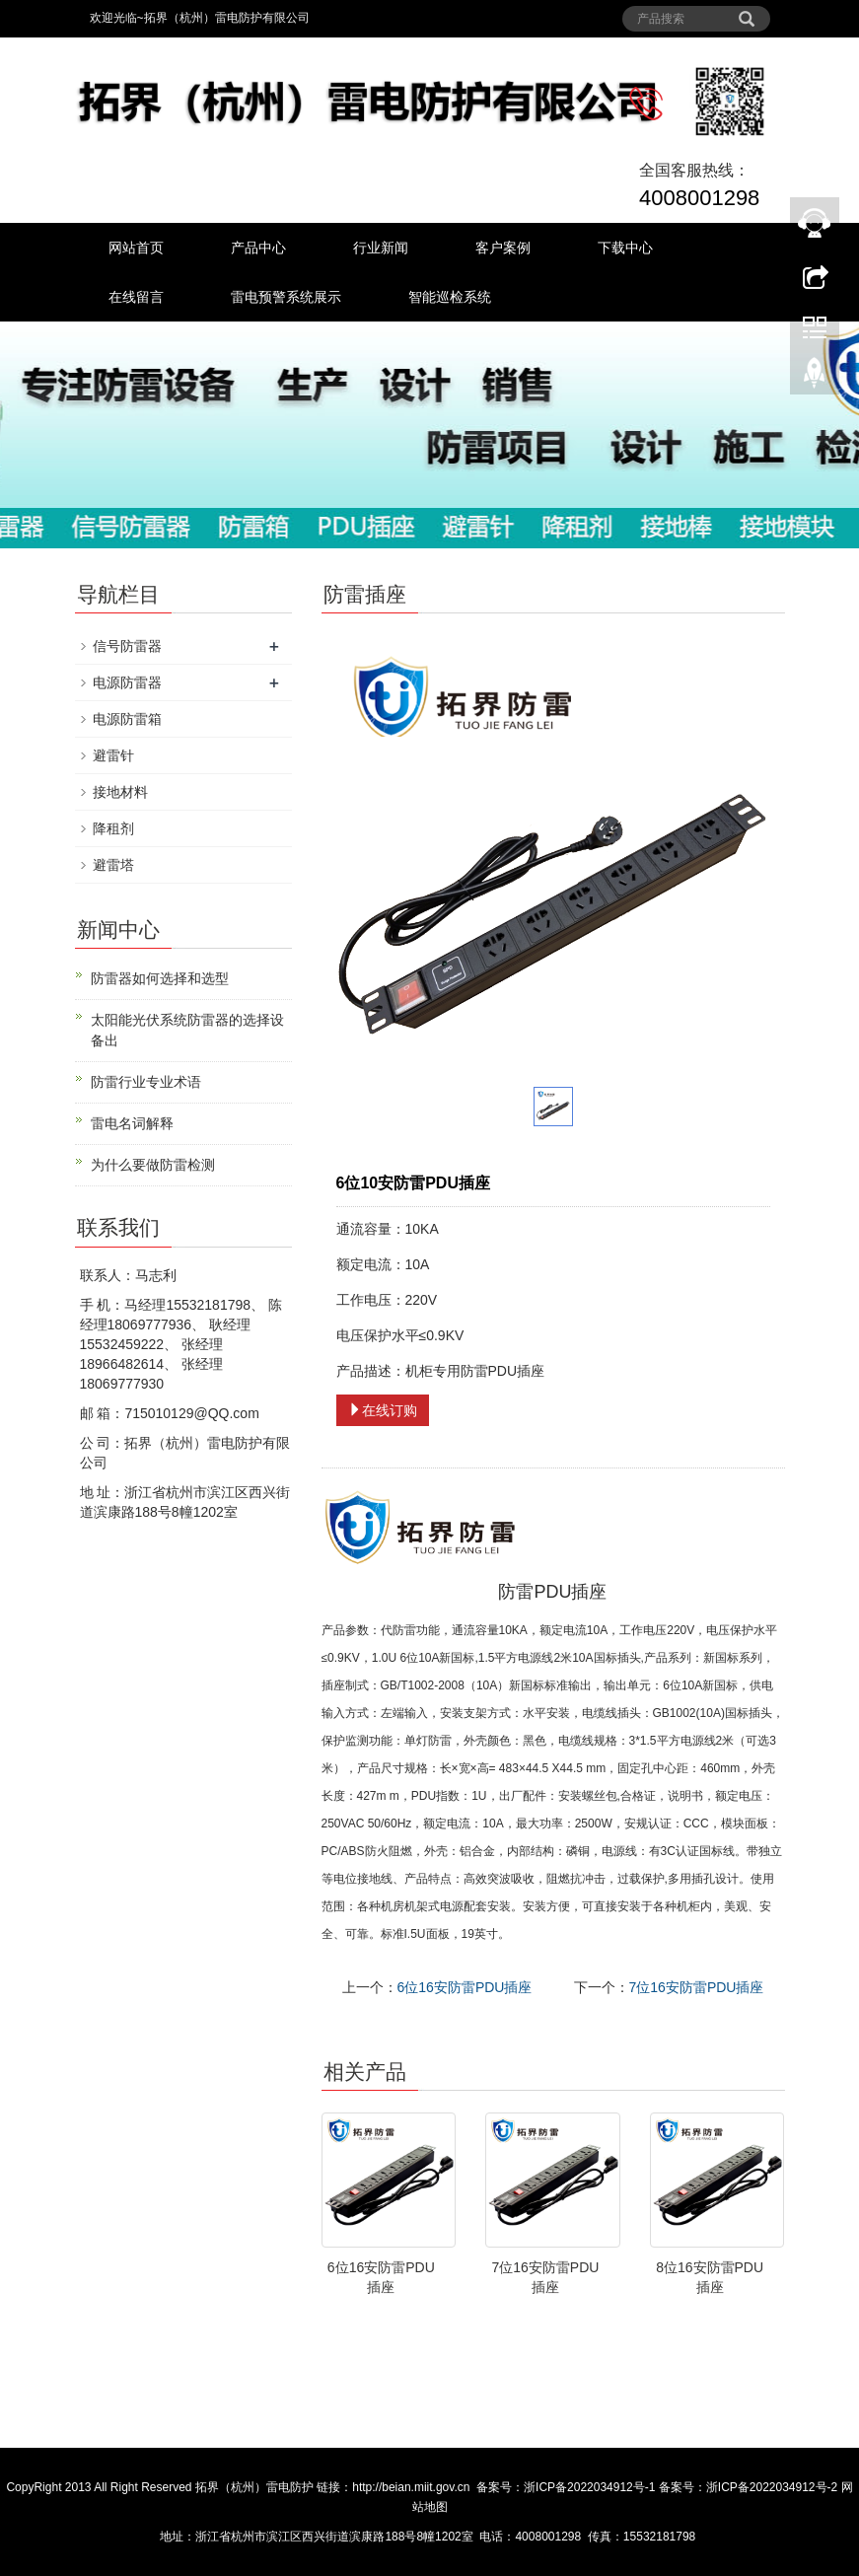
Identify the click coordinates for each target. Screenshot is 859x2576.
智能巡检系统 (449, 297)
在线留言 (136, 297)
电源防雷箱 (127, 719)
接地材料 (120, 792)
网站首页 (136, 247)
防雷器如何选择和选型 (160, 978)
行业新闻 (380, 247)
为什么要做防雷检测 (153, 1165)
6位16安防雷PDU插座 (465, 1987)
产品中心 (258, 247)
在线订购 (382, 1410)
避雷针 (113, 755)
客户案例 (503, 247)
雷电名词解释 (132, 1123)
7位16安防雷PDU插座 (696, 1987)
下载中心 (625, 247)
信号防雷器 (127, 646)
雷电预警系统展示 (286, 297)
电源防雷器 (127, 682)
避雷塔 (113, 865)
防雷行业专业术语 (146, 1082)
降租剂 (113, 828)
